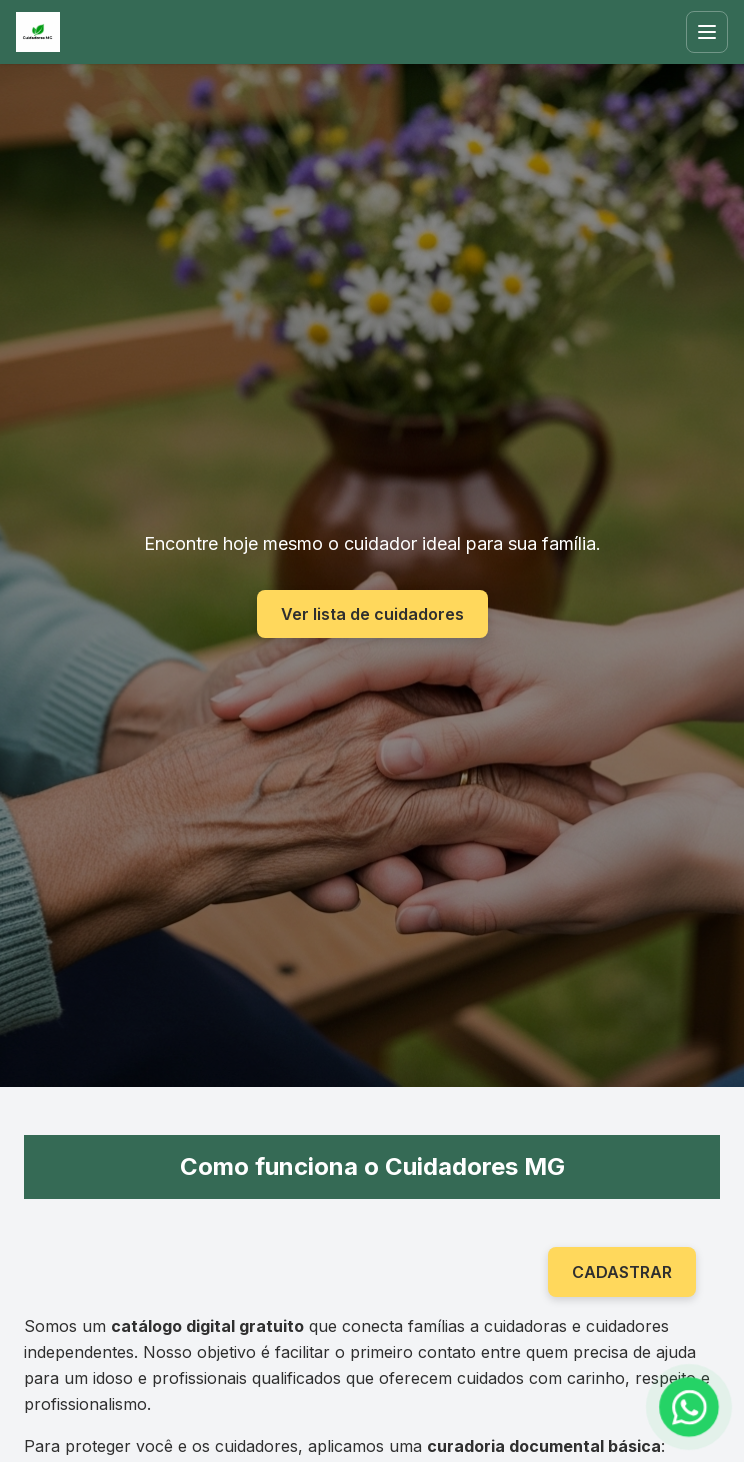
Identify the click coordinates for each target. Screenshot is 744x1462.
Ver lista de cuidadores (372, 614)
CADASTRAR (622, 1272)
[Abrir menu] (707, 32)
